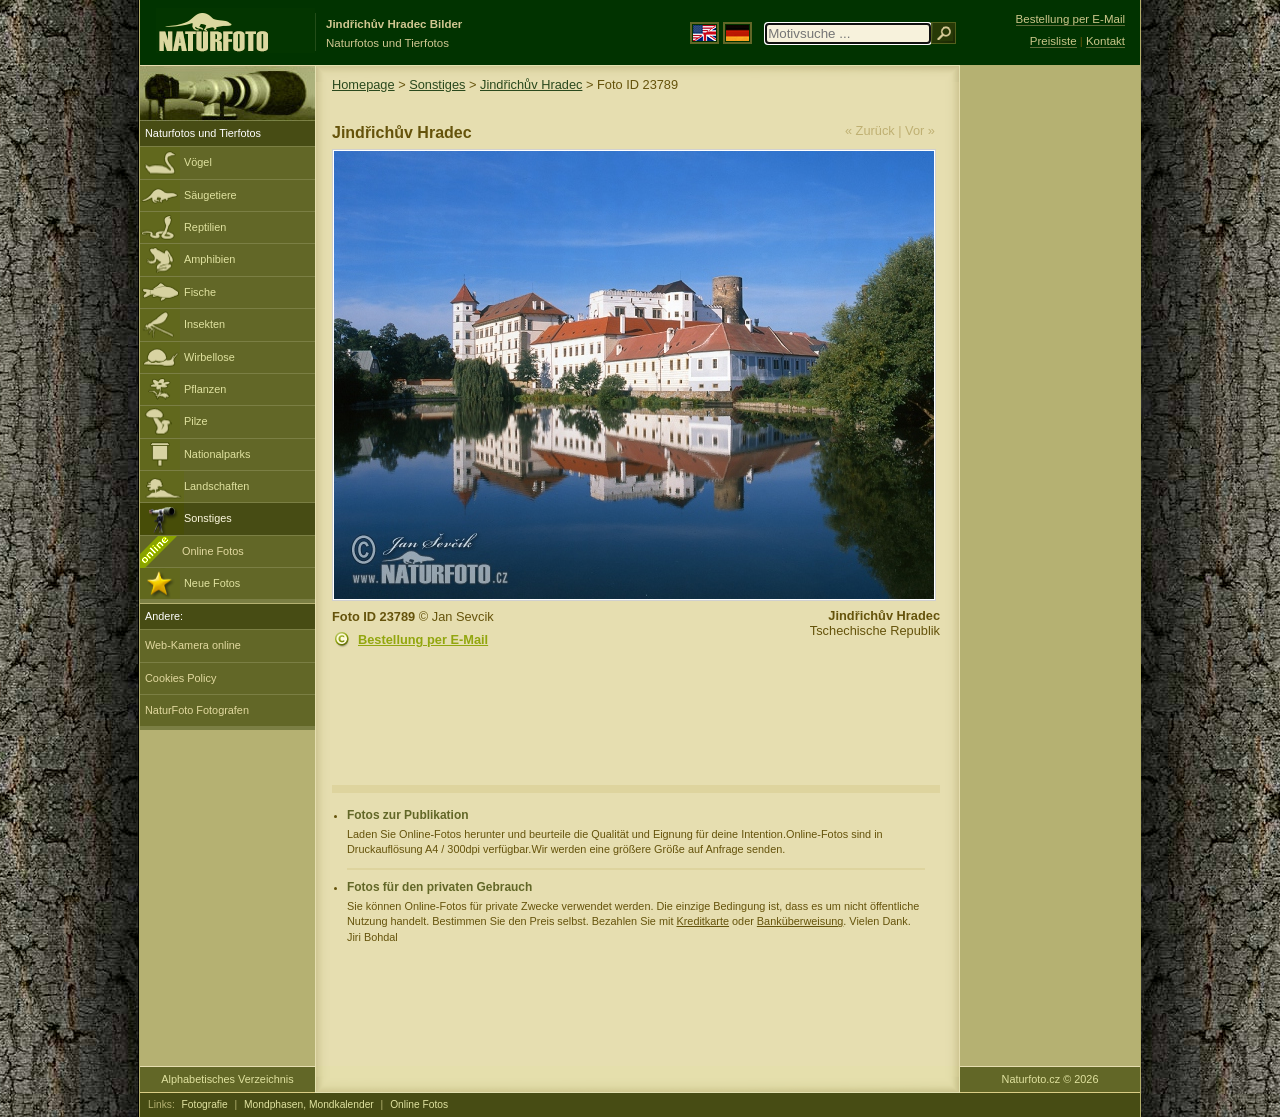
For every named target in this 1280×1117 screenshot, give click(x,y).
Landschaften (216, 486)
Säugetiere (210, 195)
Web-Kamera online (193, 645)
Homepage (363, 84)
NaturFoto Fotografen (197, 710)
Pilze (196, 421)
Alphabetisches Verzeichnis (227, 1079)
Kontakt (1105, 41)
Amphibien (209, 259)
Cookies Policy (180, 678)
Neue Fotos (212, 583)
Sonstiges (208, 518)
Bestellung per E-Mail (423, 639)
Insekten (204, 324)
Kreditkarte (702, 921)
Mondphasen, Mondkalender (309, 1104)
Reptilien (205, 227)
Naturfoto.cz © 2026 (1050, 1079)
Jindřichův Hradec (531, 84)
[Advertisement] (1050, 385)
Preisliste (1053, 41)
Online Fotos (213, 551)
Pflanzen (205, 389)
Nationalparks (217, 454)
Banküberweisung (800, 921)
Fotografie (205, 1104)
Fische (200, 292)
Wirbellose (209, 357)
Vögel (198, 162)
